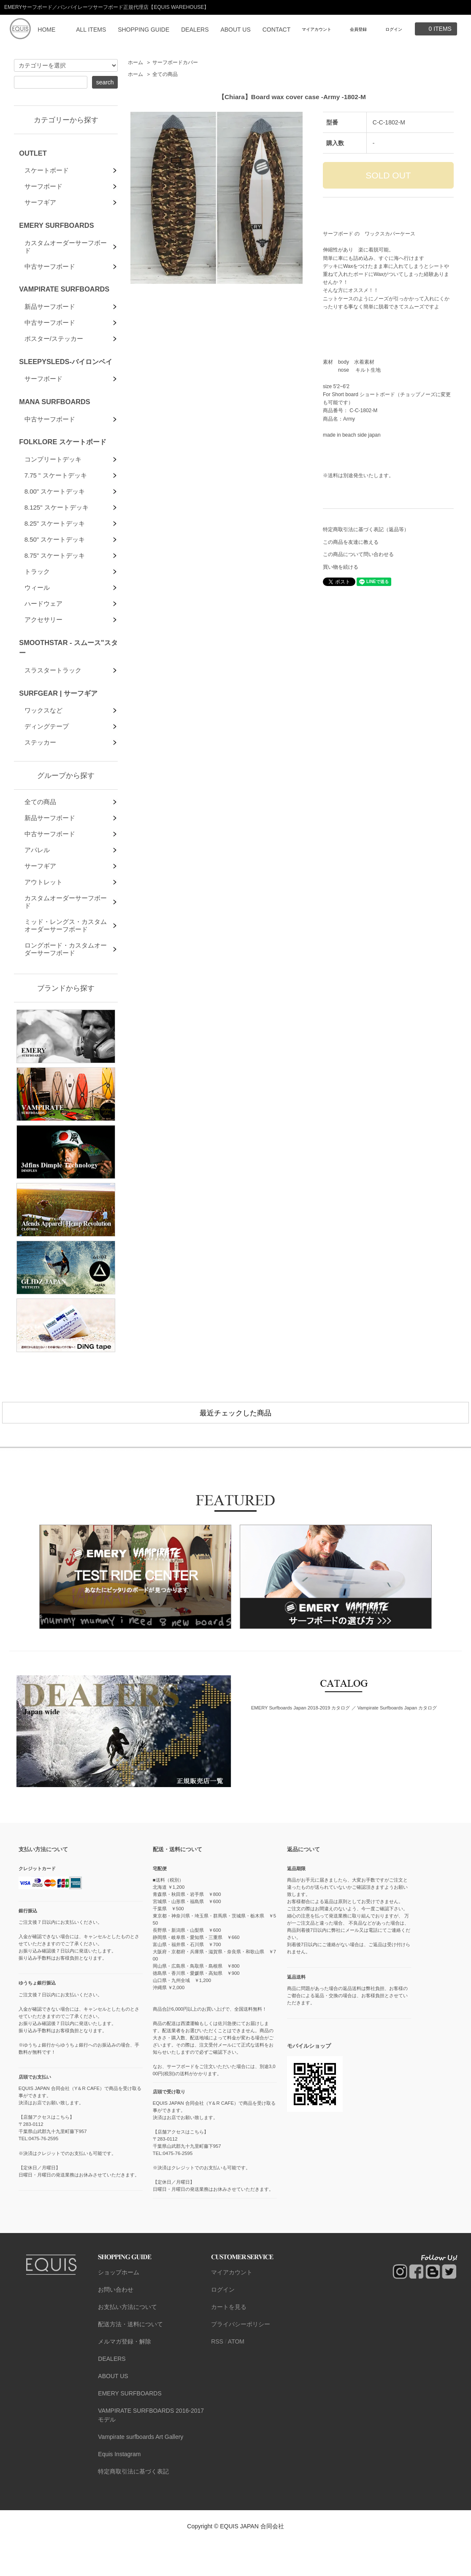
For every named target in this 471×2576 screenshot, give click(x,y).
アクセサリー (43, 647)
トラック (37, 595)
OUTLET (32, 153)
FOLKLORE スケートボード (62, 456)
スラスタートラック (52, 698)
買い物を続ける (340, 567)
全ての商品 (165, 74)
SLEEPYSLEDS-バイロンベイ (65, 373)
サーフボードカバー (175, 62)
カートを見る (228, 2340)
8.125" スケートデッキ (56, 525)
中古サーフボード (49, 273)
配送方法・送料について (130, 2358)
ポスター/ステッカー (53, 349)
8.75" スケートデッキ (54, 577)
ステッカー (40, 775)
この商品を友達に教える (351, 542)
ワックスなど (43, 740)
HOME (46, 29)
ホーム (135, 62)
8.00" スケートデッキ (54, 508)
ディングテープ (46, 757)
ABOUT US (235, 29)
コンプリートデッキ (52, 474)
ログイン (393, 29)
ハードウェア (43, 629)
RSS (217, 2375)
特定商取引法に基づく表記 (133, 2505)
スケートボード (46, 170)
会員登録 (358, 29)
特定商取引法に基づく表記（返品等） (366, 529)
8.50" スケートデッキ (54, 560)
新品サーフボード (49, 315)
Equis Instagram (119, 2487)
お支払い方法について (127, 2340)
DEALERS (194, 29)
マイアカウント (316, 29)
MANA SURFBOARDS (54, 415)
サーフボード (43, 188)
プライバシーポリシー (240, 2358)
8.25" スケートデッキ (54, 543)
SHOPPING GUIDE (143, 29)
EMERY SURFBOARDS (56, 229)
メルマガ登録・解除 (124, 2375)
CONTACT (277, 29)
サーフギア (40, 205)
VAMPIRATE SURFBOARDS (64, 297)
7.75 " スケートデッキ (55, 491)
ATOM (236, 2375)
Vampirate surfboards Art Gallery (140, 2470)
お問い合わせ (115, 2323)
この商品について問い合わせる (358, 554)
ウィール (37, 612)
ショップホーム (118, 2306)
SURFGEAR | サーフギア (58, 722)
